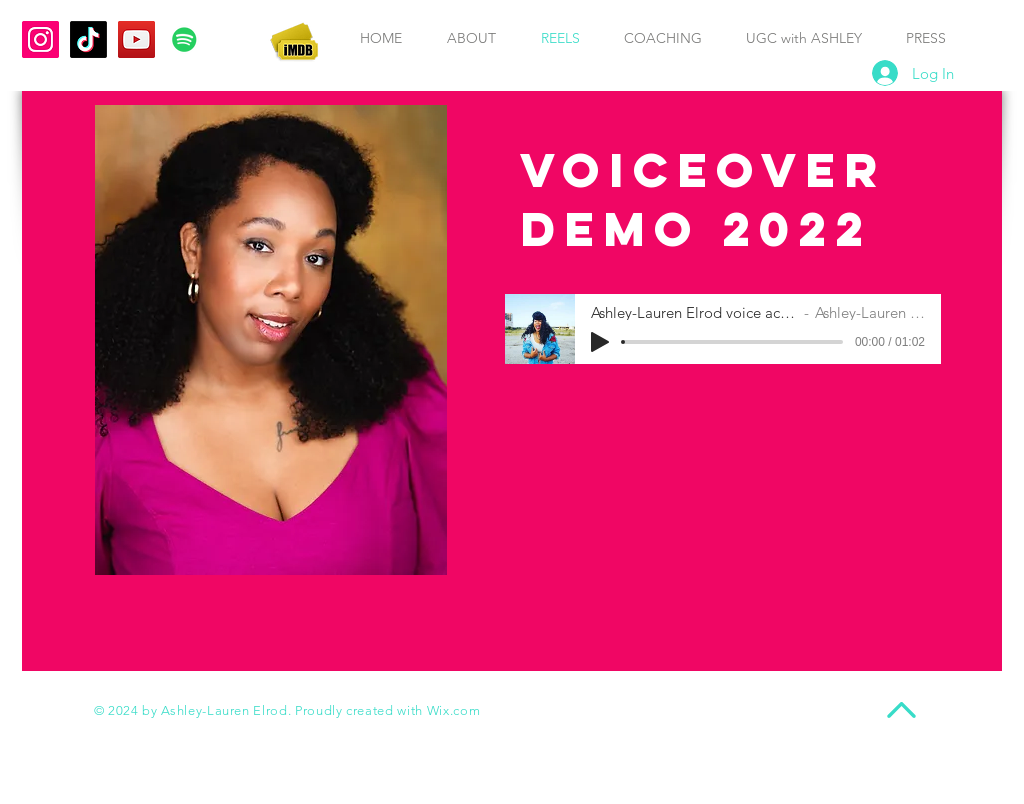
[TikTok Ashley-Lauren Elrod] (88, 39)
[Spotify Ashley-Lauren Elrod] (184, 39)
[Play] (600, 342)
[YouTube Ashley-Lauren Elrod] (136, 39)
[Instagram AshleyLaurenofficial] (40, 39)
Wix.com (454, 710)
